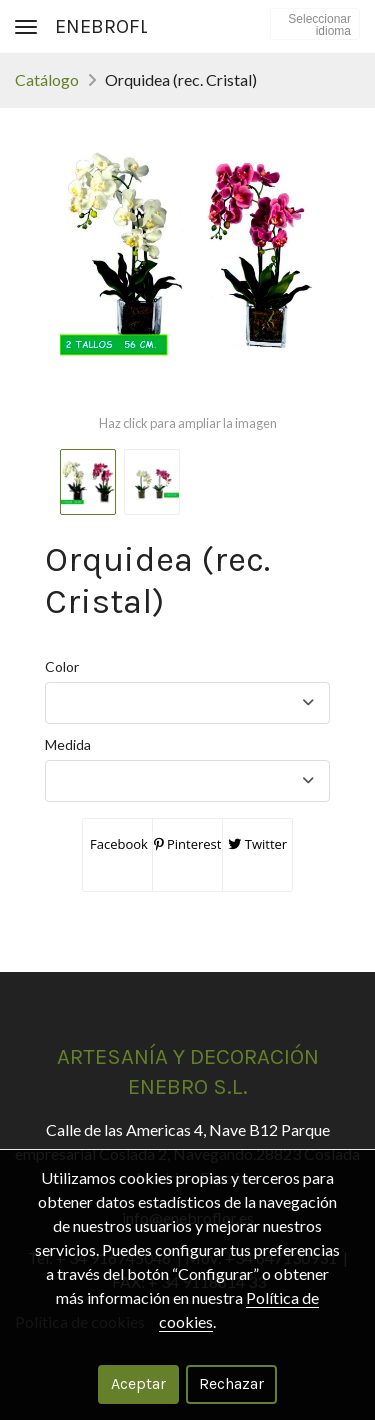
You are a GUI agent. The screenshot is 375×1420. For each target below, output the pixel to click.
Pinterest (188, 844)
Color (62, 666)
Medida (68, 744)
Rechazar (231, 1383)
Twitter (257, 844)
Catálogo (47, 79)
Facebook (117, 844)
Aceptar (138, 1383)
